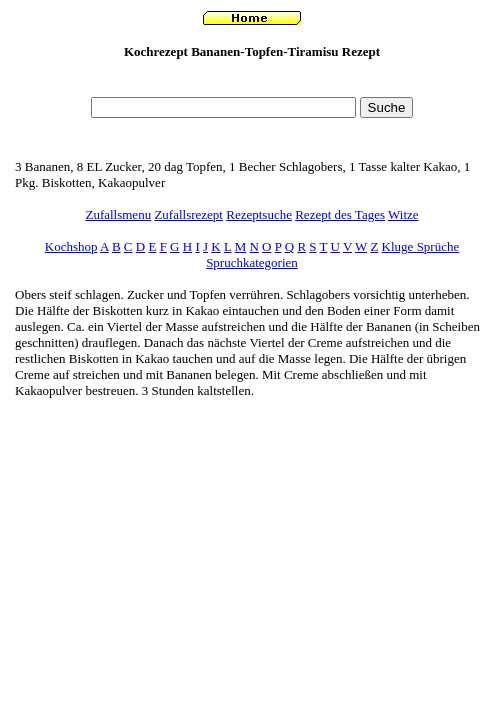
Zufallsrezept (188, 214)
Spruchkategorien (252, 262)
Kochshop (71, 246)
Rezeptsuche (259, 214)
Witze (403, 214)
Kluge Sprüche (421, 246)
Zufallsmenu (118, 214)
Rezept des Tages (340, 214)
